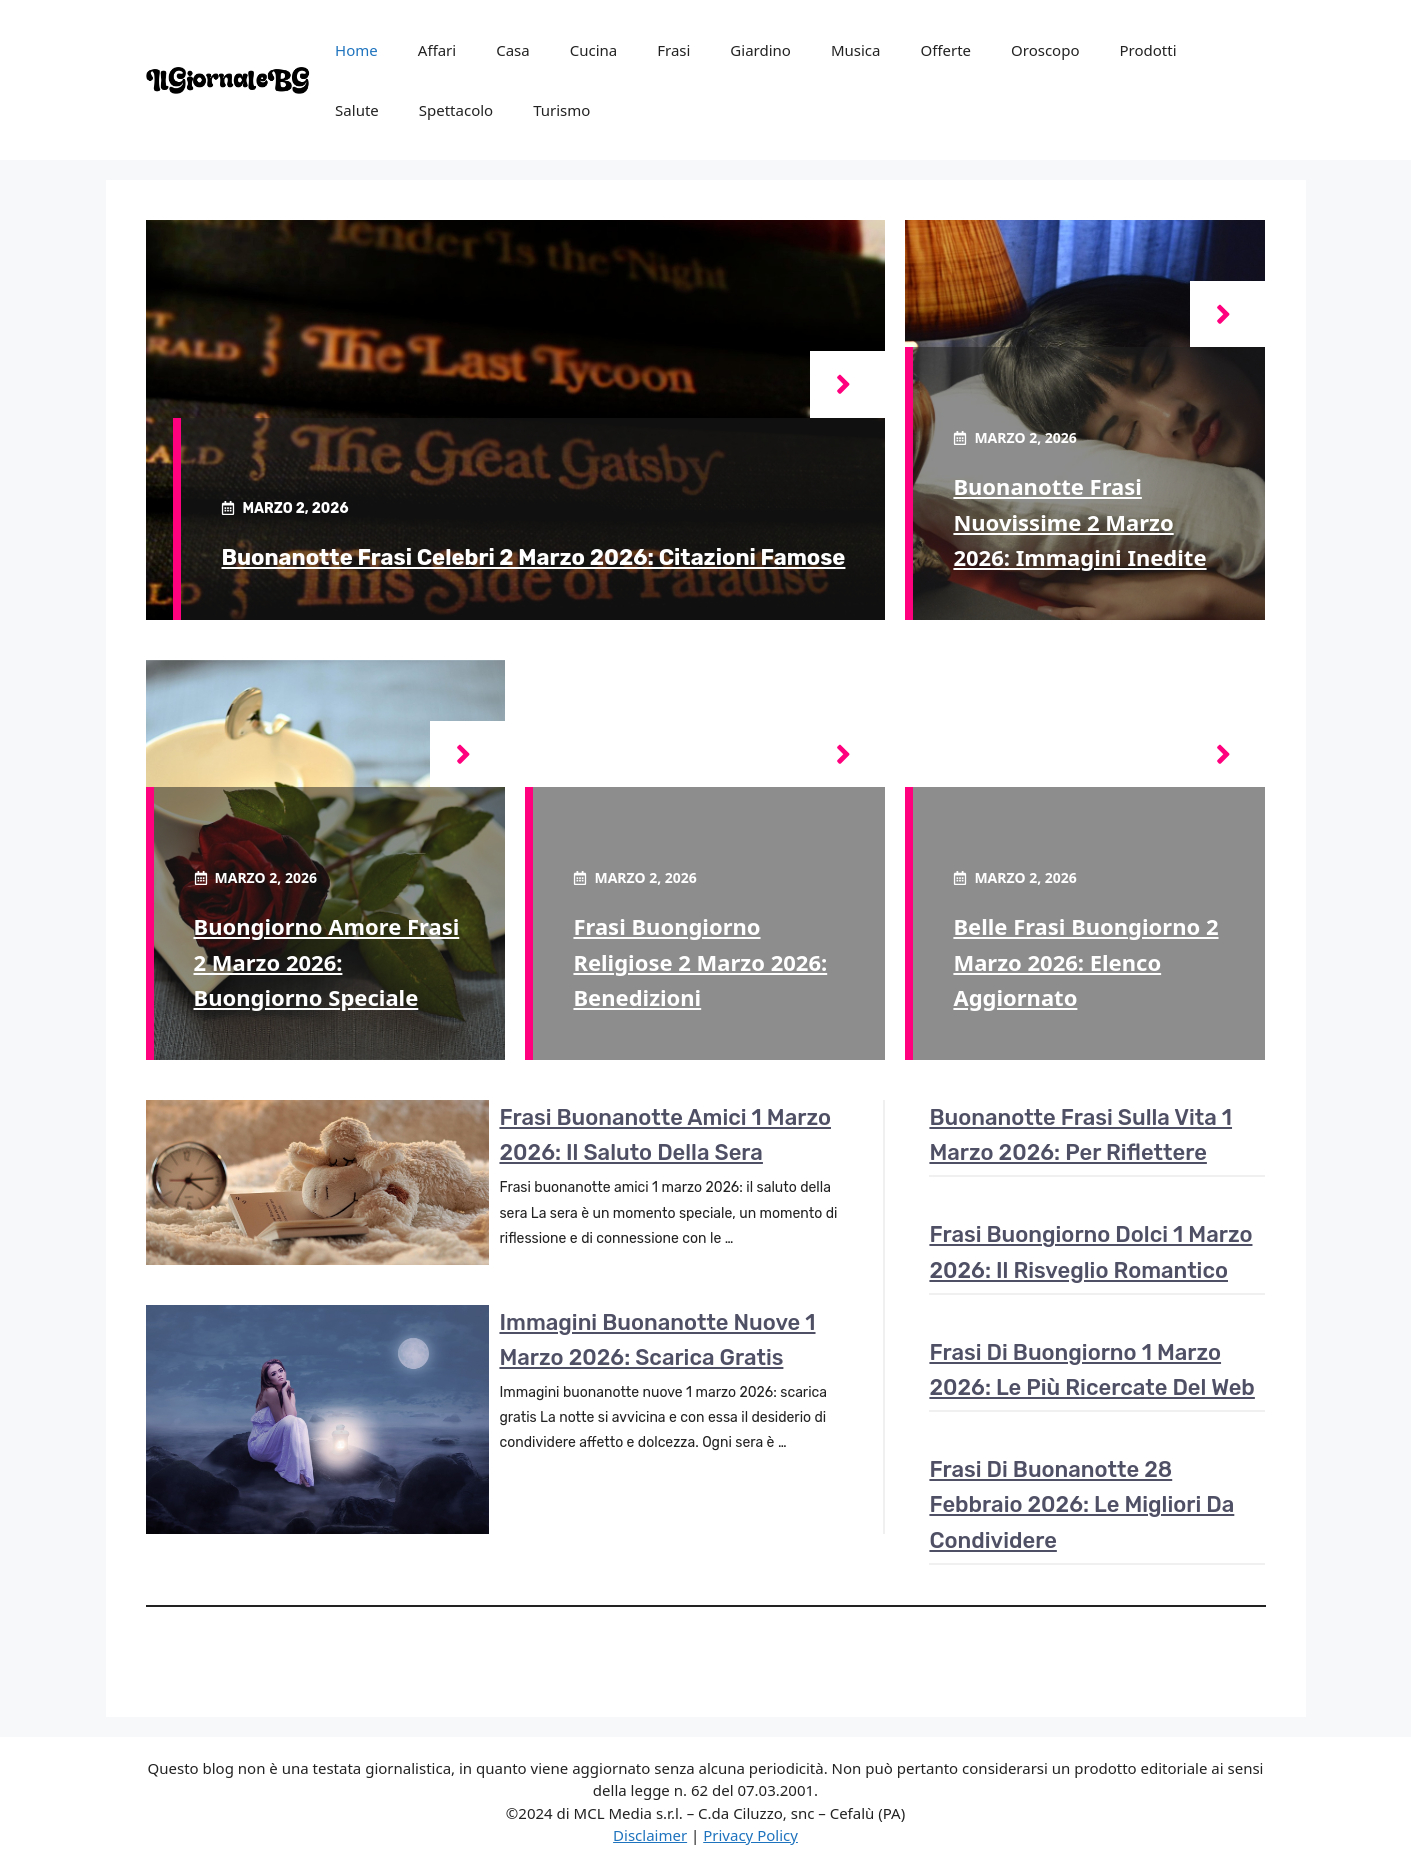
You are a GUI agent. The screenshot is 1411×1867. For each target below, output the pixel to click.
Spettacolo (456, 110)
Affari (437, 50)
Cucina (594, 50)
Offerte (945, 50)
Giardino (760, 50)
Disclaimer (650, 1835)
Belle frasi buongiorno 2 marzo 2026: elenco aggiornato (1085, 961)
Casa (513, 50)
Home (356, 50)
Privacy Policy (750, 1835)
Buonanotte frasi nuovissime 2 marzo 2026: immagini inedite (1079, 521)
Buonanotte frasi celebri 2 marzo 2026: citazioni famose (533, 557)
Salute (357, 110)
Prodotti (1147, 50)
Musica (856, 50)
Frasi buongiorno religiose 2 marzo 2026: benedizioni (700, 961)
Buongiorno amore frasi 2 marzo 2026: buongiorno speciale (327, 961)
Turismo (561, 110)
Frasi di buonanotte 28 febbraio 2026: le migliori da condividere (1081, 1504)
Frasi (673, 50)
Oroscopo (1045, 50)
